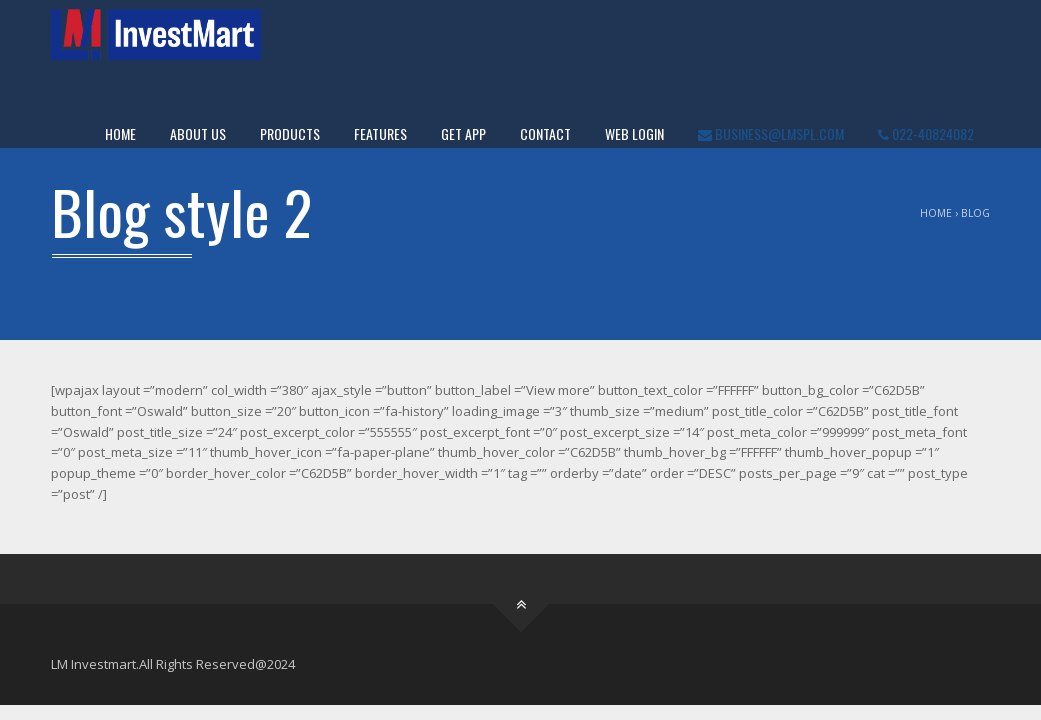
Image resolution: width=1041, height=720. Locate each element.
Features (380, 133)
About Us (198, 133)
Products (290, 133)
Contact (545, 133)
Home (120, 133)
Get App (463, 133)
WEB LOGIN (634, 133)
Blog (975, 213)
